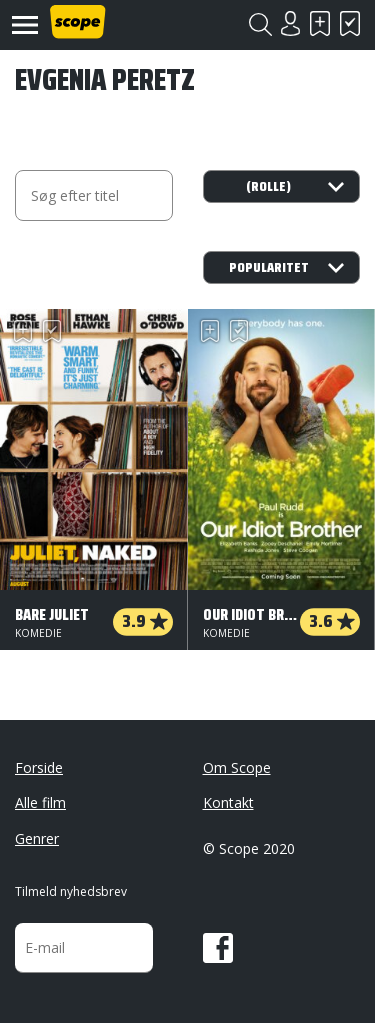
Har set (350, 23)
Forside (39, 767)
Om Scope (237, 767)
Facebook (218, 948)
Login (290, 23)
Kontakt (228, 802)
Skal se (320, 23)
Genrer (37, 838)
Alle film (40, 802)
